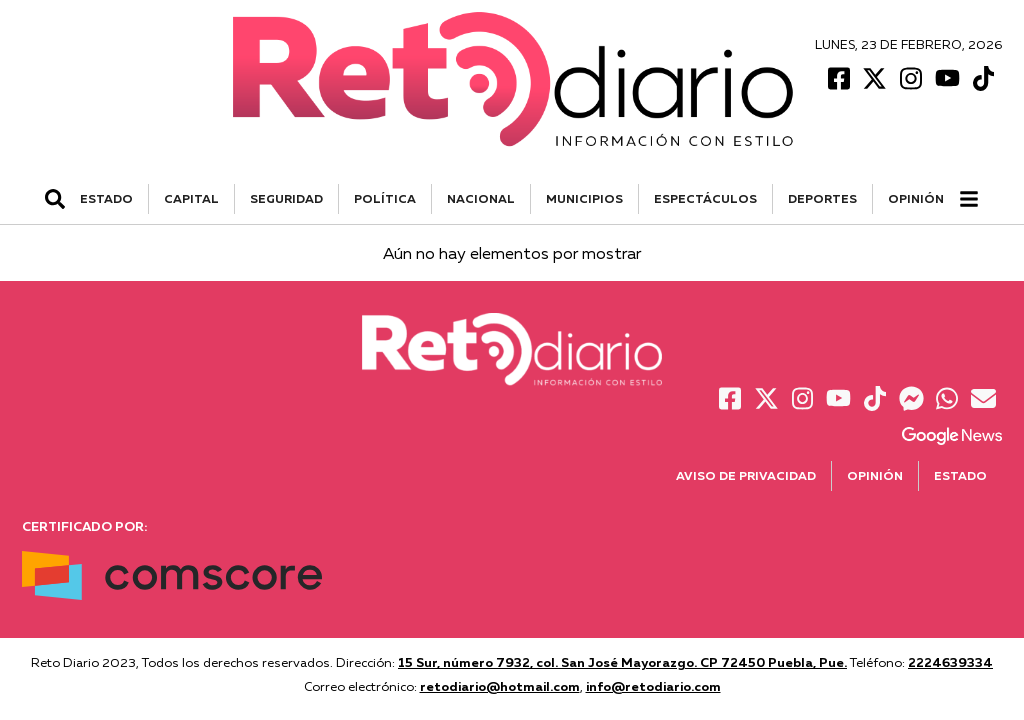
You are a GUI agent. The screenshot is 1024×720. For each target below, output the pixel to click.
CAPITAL (191, 198)
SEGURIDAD (286, 198)
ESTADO (106, 198)
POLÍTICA (385, 198)
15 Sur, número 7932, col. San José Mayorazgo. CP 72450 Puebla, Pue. (622, 662)
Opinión (916, 198)
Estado (960, 475)
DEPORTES (822, 198)
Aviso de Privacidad (746, 475)
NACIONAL (481, 198)
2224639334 (950, 662)
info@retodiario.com (653, 686)
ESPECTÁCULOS (705, 198)
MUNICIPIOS (584, 198)
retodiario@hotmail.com (500, 686)
